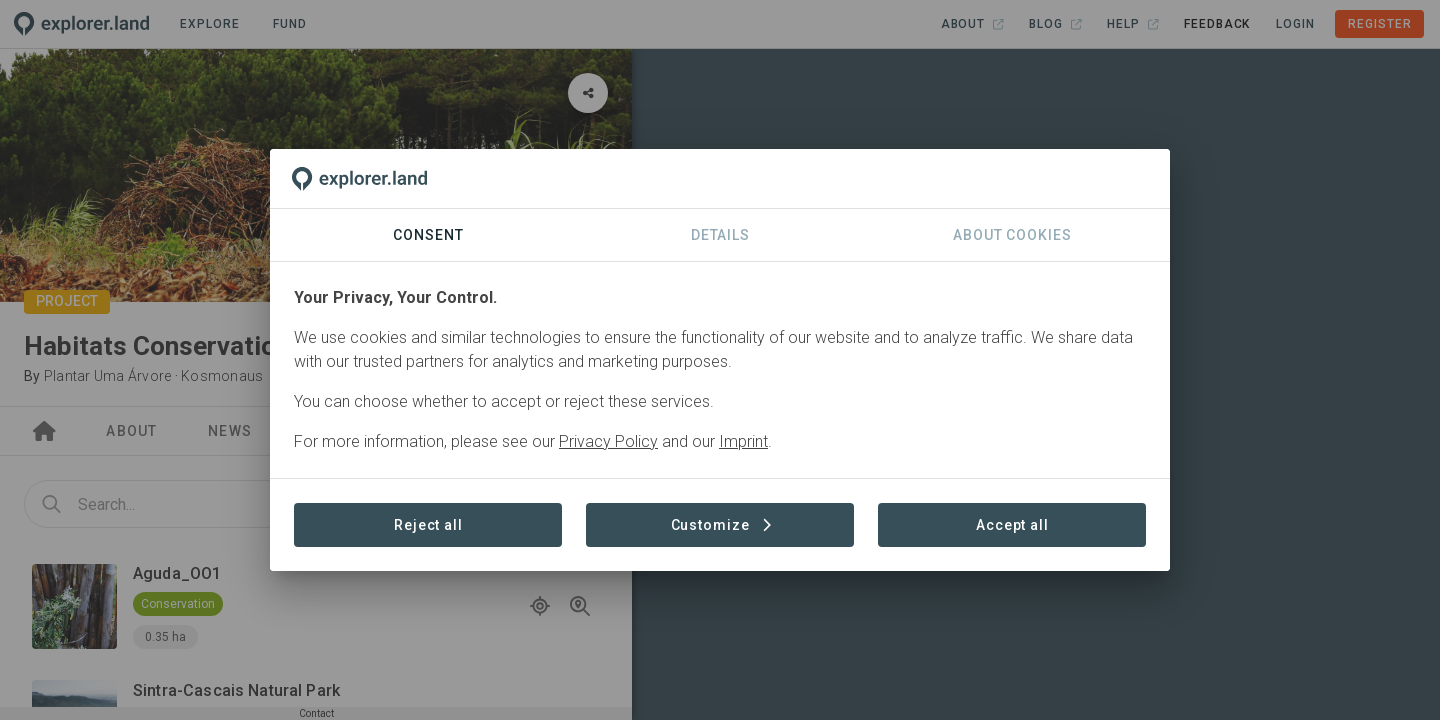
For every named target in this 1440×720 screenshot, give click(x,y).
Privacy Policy (608, 441)
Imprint (743, 441)
